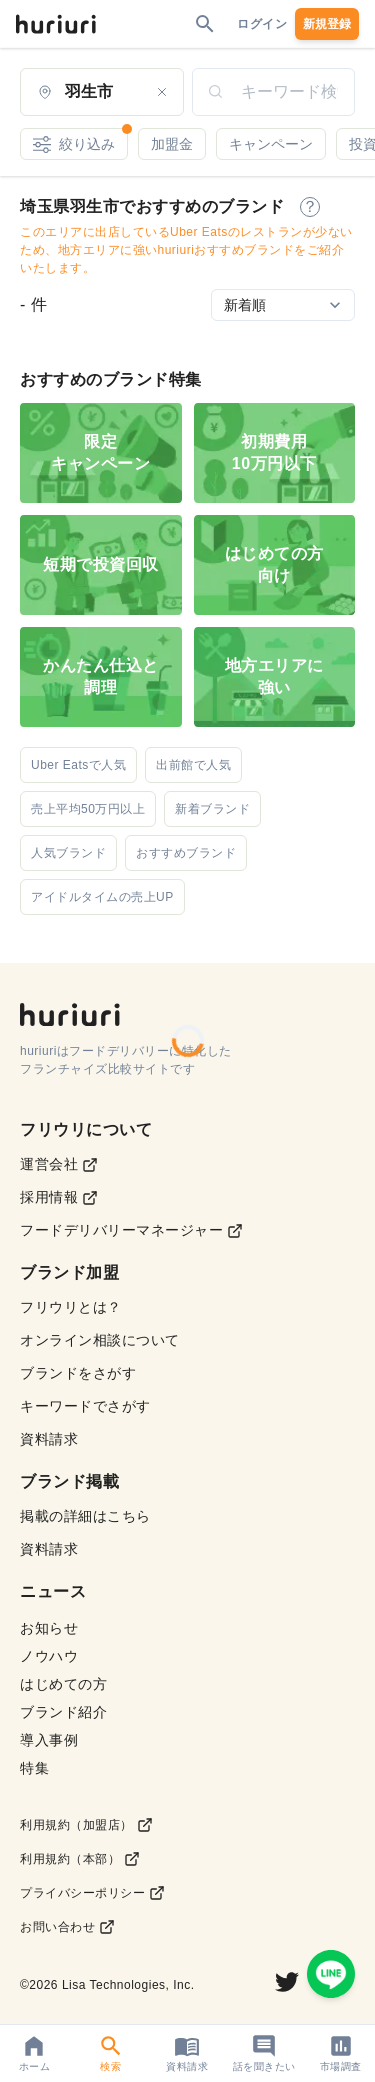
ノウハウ (49, 1656)
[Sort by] (283, 305)
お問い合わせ (67, 1927)
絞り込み (80, 140)
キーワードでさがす (85, 1406)
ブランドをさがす (78, 1373)
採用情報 (59, 1197)
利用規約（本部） (80, 1859)
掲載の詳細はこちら (85, 1516)
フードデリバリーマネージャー (131, 1230)
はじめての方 (63, 1684)
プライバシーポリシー (92, 1893)
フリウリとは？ (71, 1307)
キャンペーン (271, 144)
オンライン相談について (100, 1340)
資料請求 (49, 1439)
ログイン (262, 24)
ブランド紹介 (63, 1712)
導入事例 (49, 1740)
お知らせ (49, 1628)
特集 (34, 1768)
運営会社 (59, 1164)
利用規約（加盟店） (86, 1825)
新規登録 (327, 24)
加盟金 (172, 144)
